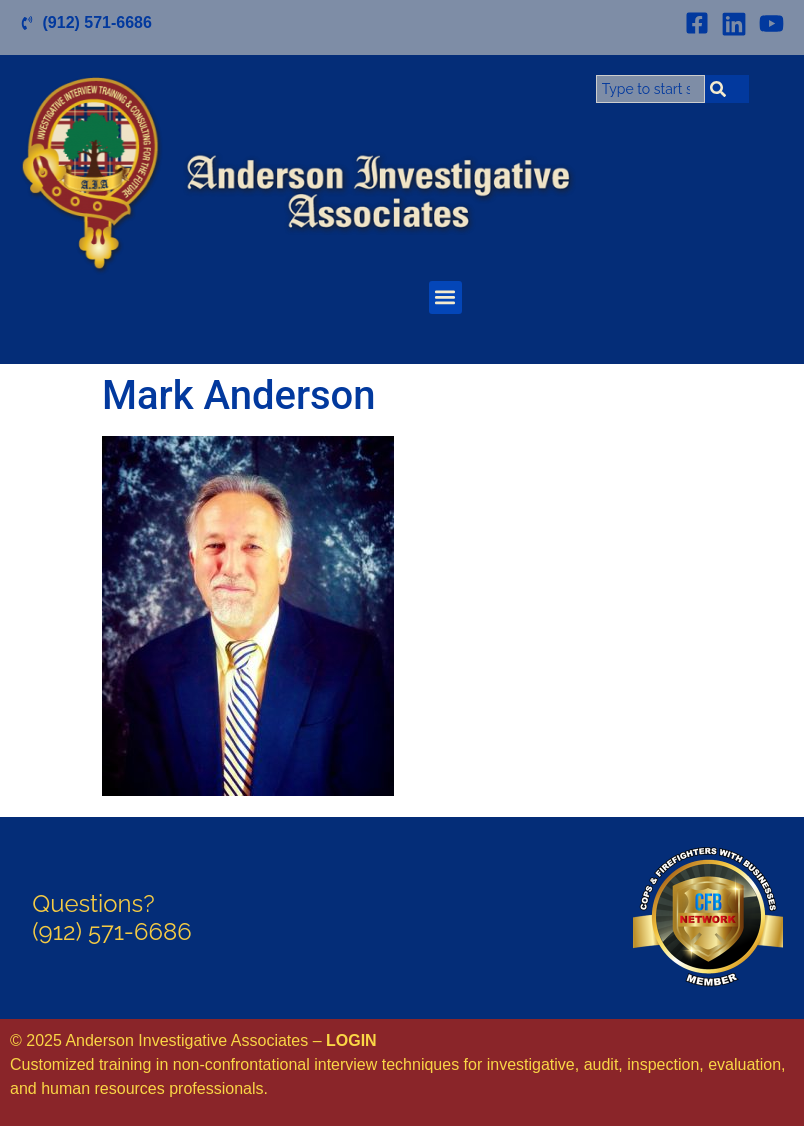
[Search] (727, 89)
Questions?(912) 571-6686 (111, 917)
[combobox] (650, 89)
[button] (445, 297)
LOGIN (351, 1040)
